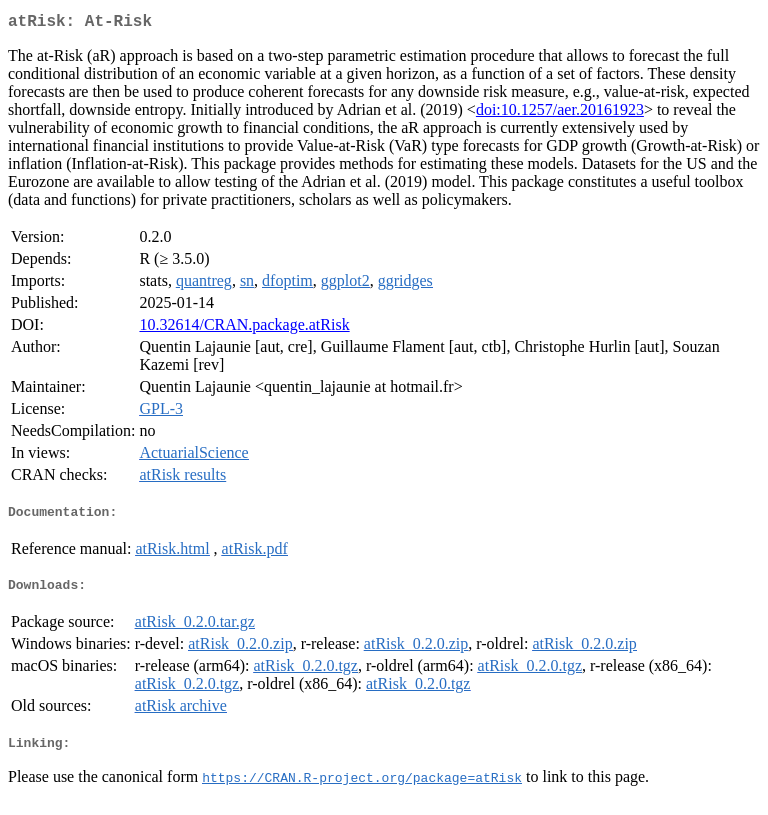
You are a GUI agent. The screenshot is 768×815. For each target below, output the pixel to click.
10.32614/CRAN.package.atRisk (244, 328)
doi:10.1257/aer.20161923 (560, 113)
